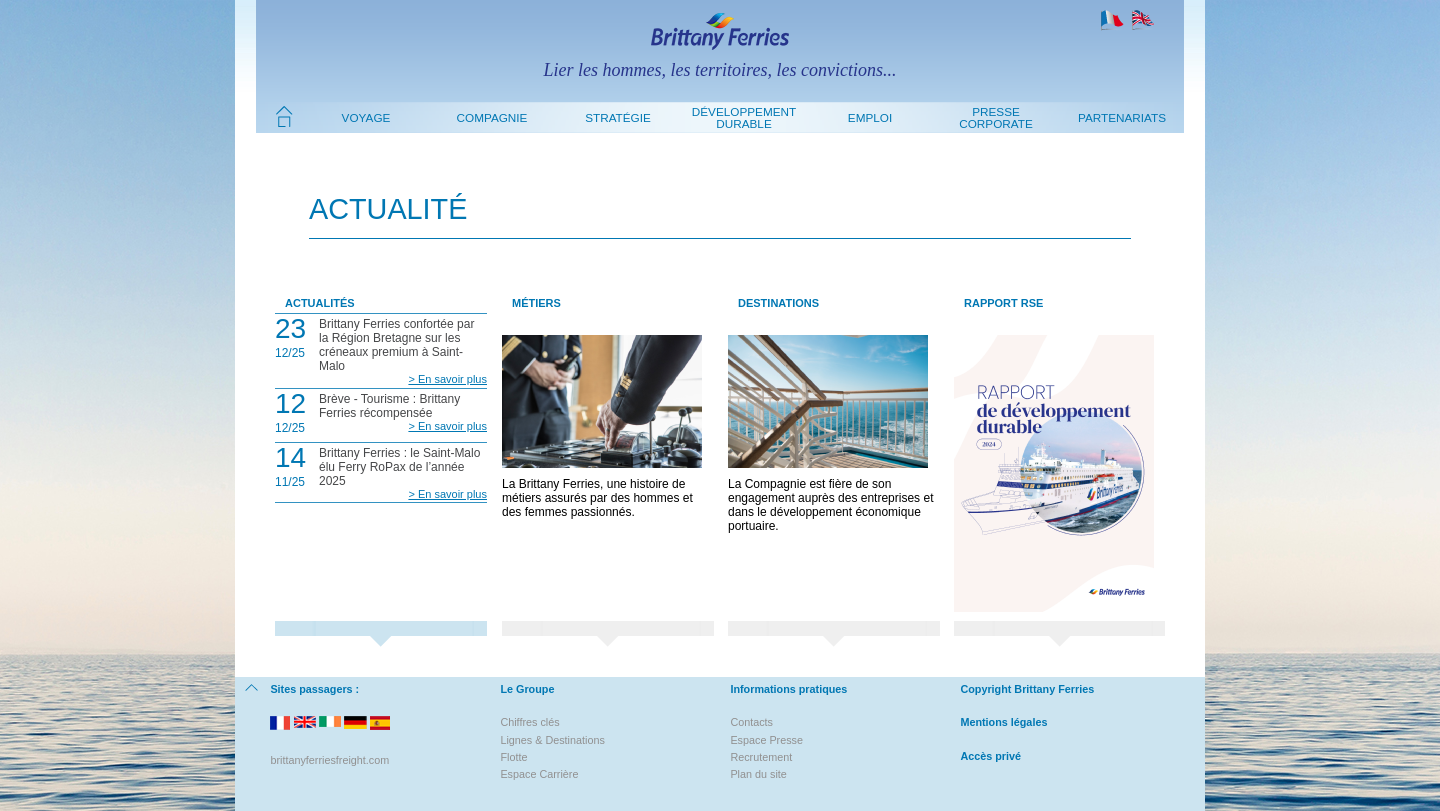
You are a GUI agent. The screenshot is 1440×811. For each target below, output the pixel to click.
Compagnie (492, 117)
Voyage (366, 117)
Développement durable (744, 117)
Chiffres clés (529, 722)
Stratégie (618, 117)
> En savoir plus (447, 379)
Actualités (320, 303)
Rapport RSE (1003, 303)
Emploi (870, 117)
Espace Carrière (539, 774)
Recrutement (761, 757)
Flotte (513, 757)
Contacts (751, 722)
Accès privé (990, 756)
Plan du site (758, 774)
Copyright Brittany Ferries (1027, 689)
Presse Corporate (996, 117)
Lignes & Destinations (552, 740)
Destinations (778, 303)
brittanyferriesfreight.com (329, 760)
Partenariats (1122, 117)
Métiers (536, 303)
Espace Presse (766, 740)
